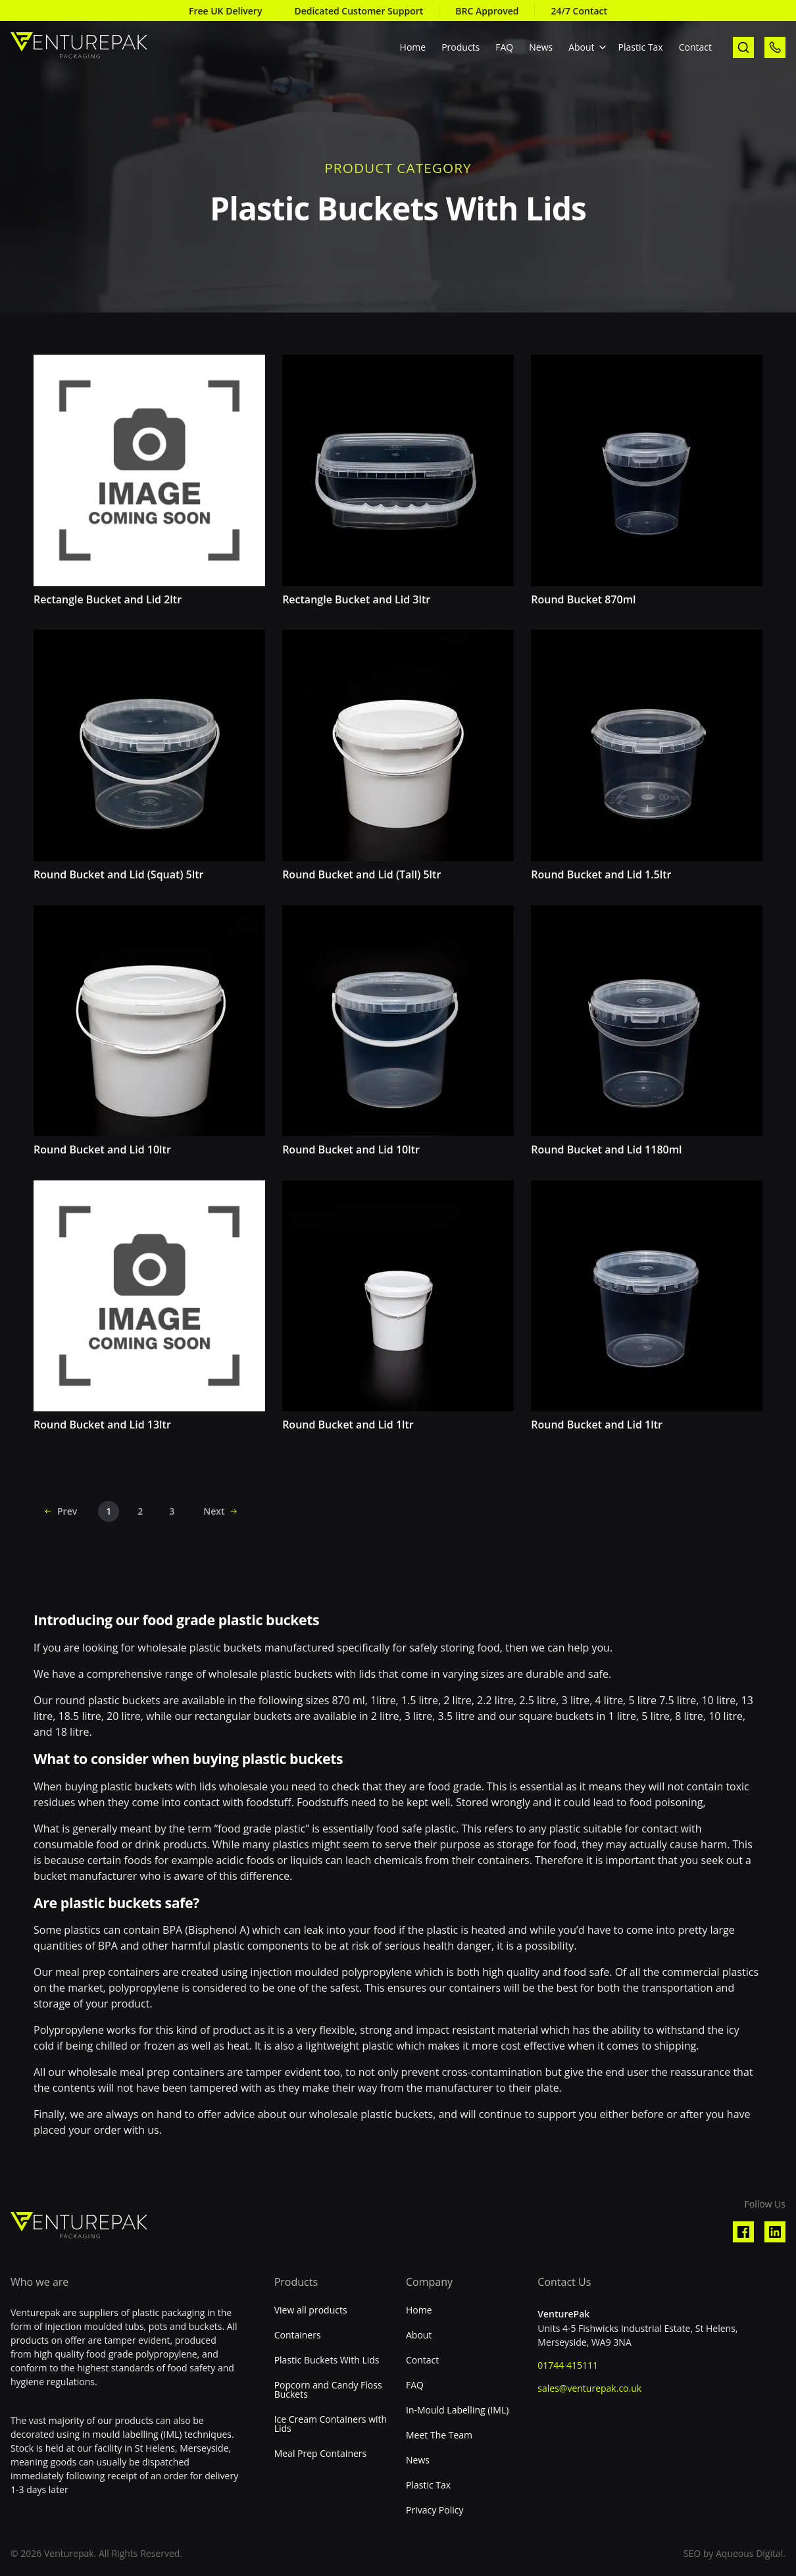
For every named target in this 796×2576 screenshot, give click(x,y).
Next (213, 1512)
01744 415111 (567, 2365)
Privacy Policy (434, 2510)
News (541, 47)
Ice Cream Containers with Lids (330, 2424)
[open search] (743, 47)
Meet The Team (439, 2435)
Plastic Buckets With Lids (327, 2360)
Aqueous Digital (749, 2553)
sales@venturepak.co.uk (589, 2388)
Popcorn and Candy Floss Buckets (328, 2390)
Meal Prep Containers (320, 2453)
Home (413, 47)
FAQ (504, 47)
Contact (695, 47)
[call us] (774, 47)
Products (460, 47)
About (581, 47)
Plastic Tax (640, 47)
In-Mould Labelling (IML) (457, 2410)
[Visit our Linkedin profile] (774, 2231)
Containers (297, 2335)
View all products (310, 2310)
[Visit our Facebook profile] (743, 2231)
